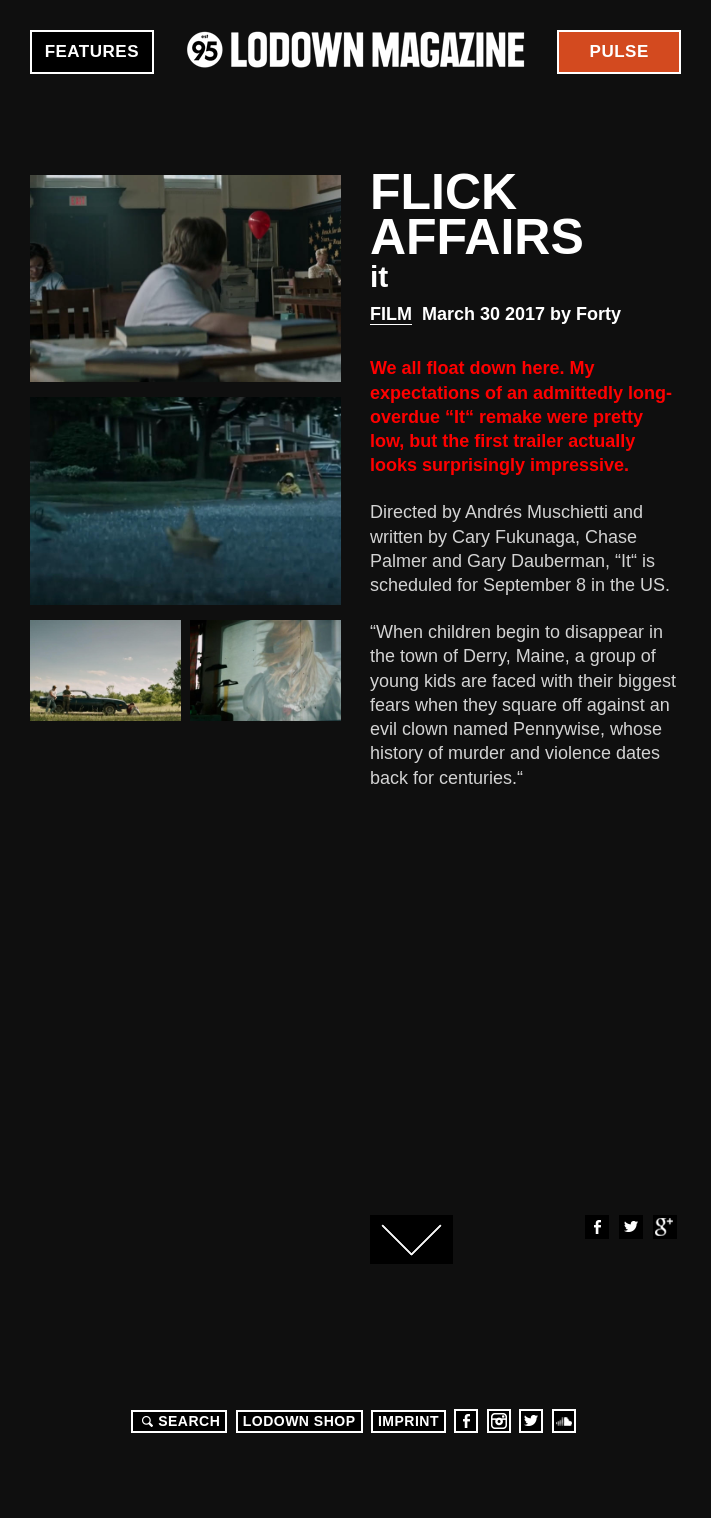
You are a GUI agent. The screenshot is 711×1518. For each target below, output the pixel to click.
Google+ (664, 1227)
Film (391, 314)
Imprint (408, 1421)
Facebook (596, 1227)
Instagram (499, 1421)
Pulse (619, 51)
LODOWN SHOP (299, 1421)
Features (92, 51)
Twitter (630, 1227)
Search (178, 1421)
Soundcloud (564, 1421)
